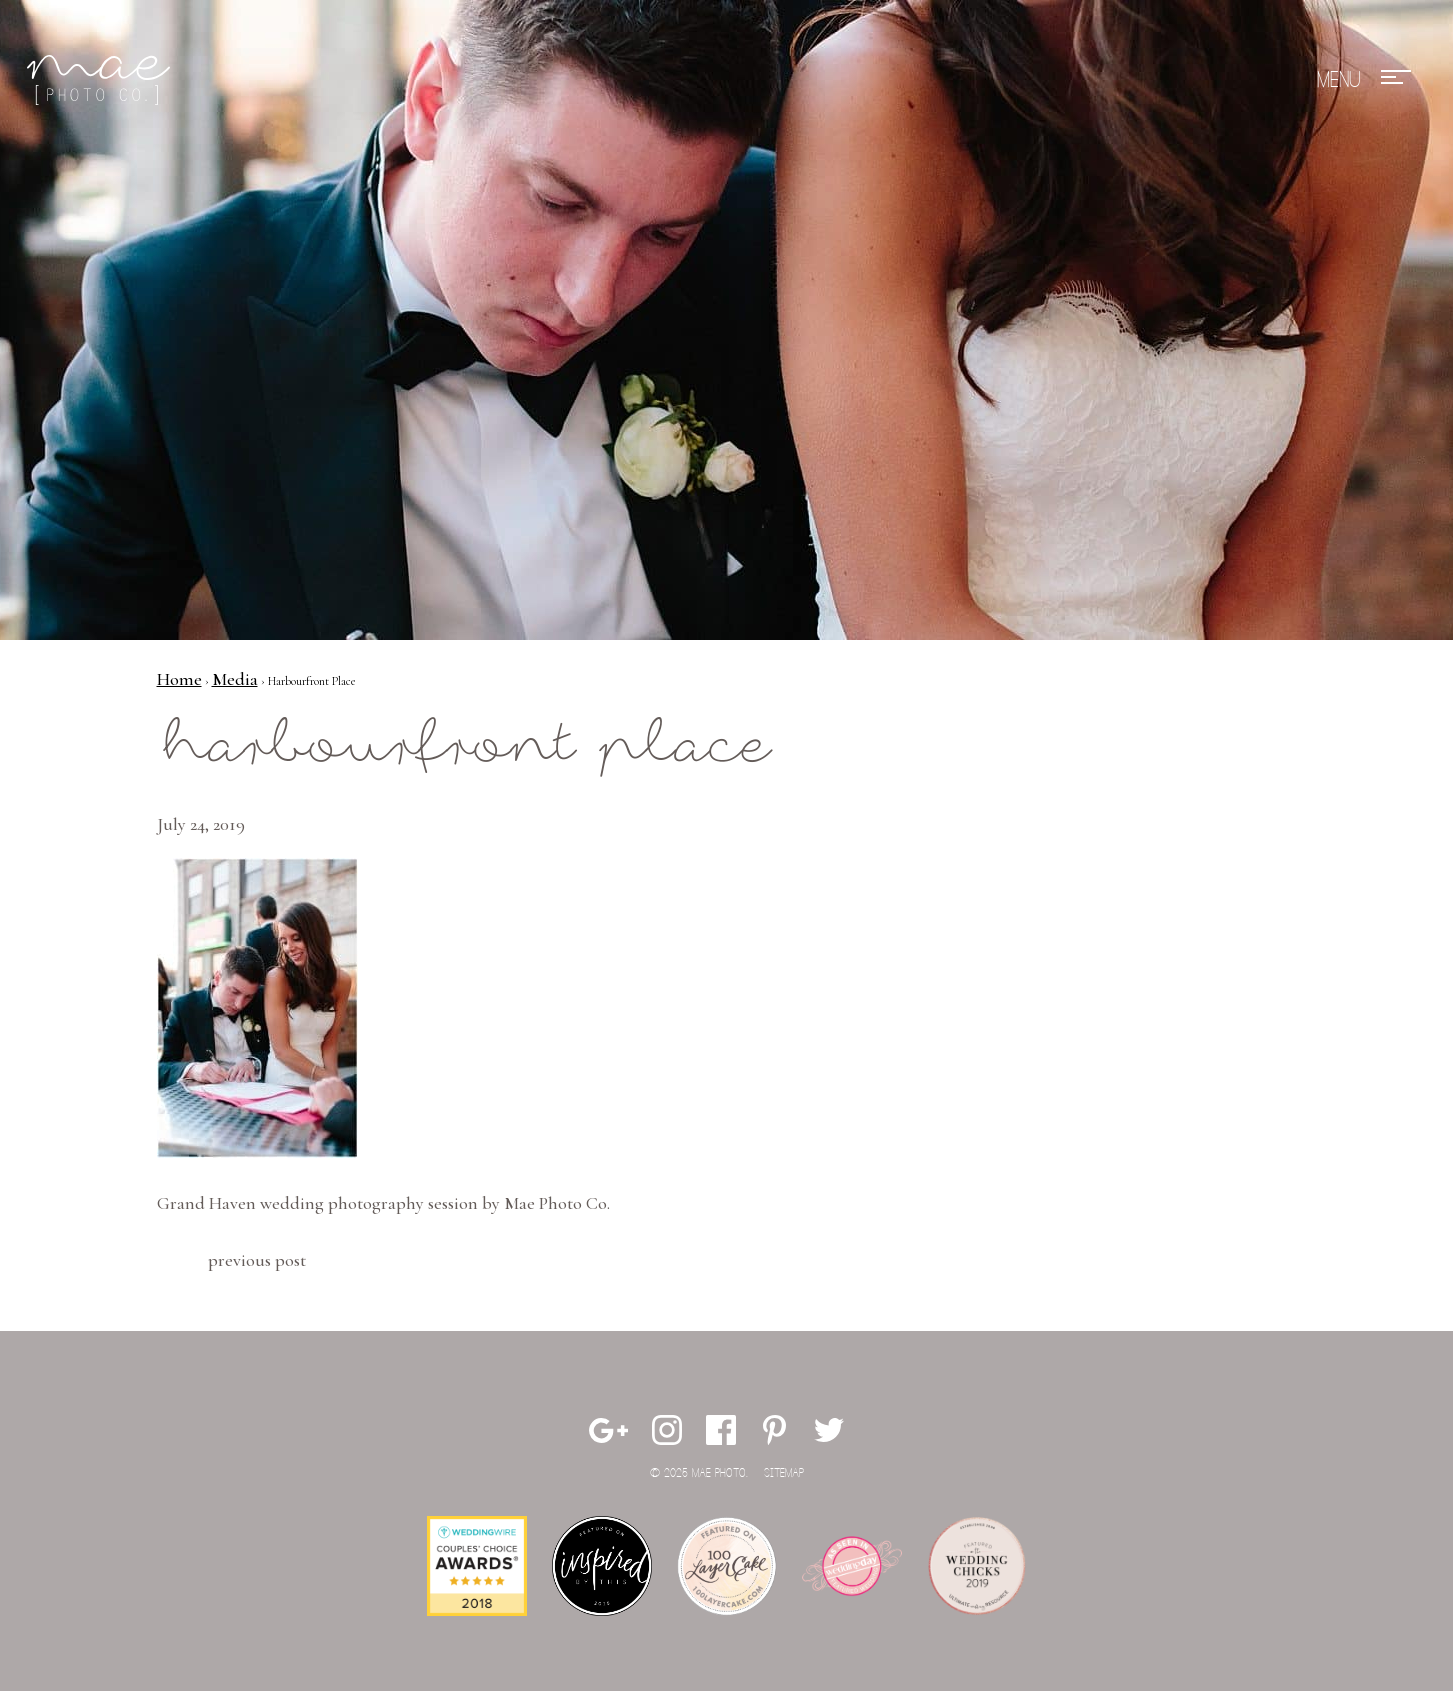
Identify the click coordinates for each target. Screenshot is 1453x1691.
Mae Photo (102, 80)
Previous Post (257, 1260)
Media (235, 679)
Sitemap (784, 1473)
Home (179, 679)
